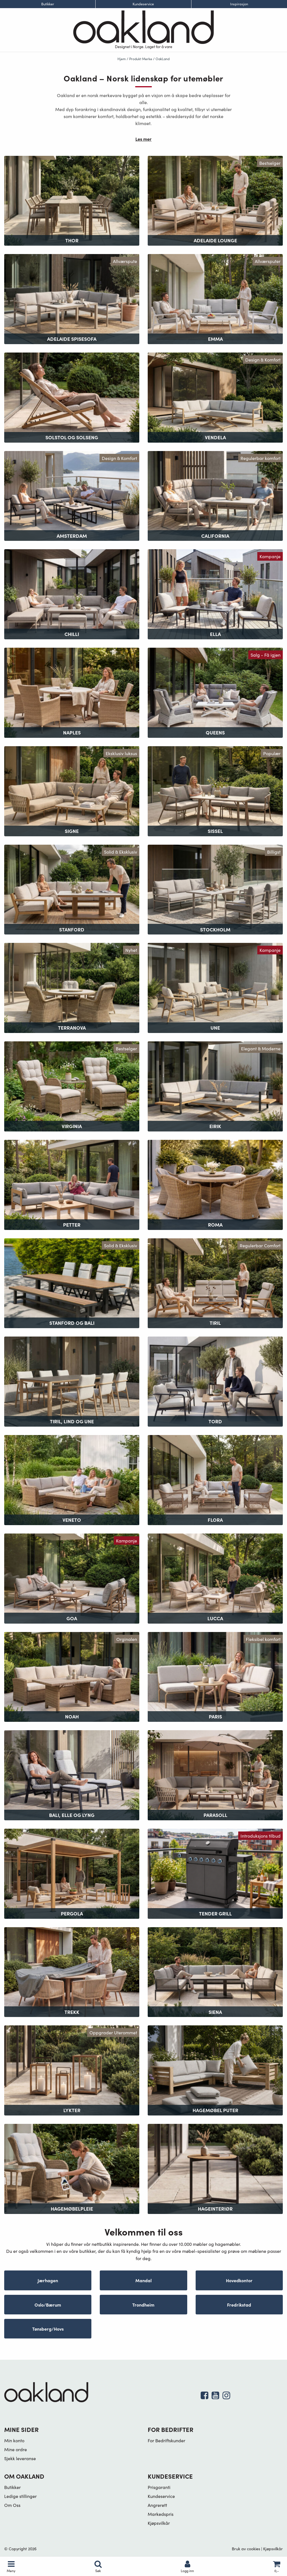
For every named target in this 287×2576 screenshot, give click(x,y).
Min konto (14, 2440)
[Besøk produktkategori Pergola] (71, 1873)
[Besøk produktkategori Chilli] (71, 594)
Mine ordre (15, 2449)
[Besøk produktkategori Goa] (71, 1578)
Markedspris (160, 2514)
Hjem (121, 59)
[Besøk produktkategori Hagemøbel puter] (215, 2070)
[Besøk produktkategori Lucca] (215, 1578)
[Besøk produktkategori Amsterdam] (71, 495)
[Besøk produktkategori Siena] (215, 1971)
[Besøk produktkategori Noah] (71, 1676)
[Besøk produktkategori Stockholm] (215, 889)
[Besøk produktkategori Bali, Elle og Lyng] (71, 1774)
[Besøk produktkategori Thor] (71, 200)
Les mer (143, 139)
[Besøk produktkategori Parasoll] (215, 1774)
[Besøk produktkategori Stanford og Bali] (71, 1282)
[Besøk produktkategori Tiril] (215, 1282)
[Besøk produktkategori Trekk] (71, 1971)
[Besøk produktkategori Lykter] (71, 2070)
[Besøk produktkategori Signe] (71, 790)
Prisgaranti (159, 2487)
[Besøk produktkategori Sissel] (215, 790)
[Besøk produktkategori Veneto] (71, 1479)
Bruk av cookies (246, 2548)
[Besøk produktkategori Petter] (71, 1184)
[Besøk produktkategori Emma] (215, 298)
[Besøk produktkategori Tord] (215, 1381)
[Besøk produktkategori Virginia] (71, 1086)
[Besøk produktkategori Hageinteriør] (215, 2168)
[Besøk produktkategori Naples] (71, 692)
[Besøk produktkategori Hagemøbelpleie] (71, 2168)
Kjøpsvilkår (159, 2523)
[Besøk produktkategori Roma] (215, 1184)
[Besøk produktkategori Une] (215, 987)
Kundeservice (143, 4)
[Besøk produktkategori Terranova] (71, 987)
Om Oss (12, 2505)
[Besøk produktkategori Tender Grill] (215, 1873)
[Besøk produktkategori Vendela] (215, 397)
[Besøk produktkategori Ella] (215, 594)
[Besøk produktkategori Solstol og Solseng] (71, 397)
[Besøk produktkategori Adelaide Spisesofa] (71, 298)
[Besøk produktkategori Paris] (215, 1676)
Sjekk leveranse (20, 2458)
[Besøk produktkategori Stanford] (71, 889)
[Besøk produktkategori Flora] (215, 1479)
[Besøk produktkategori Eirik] (215, 1086)
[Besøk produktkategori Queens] (215, 692)
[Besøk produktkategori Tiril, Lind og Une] (71, 1381)
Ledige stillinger (20, 2496)
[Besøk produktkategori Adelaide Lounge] (215, 200)
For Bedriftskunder (166, 2440)
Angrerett (157, 2505)
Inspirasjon (239, 4)
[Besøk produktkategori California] (215, 495)
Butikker (47, 4)
